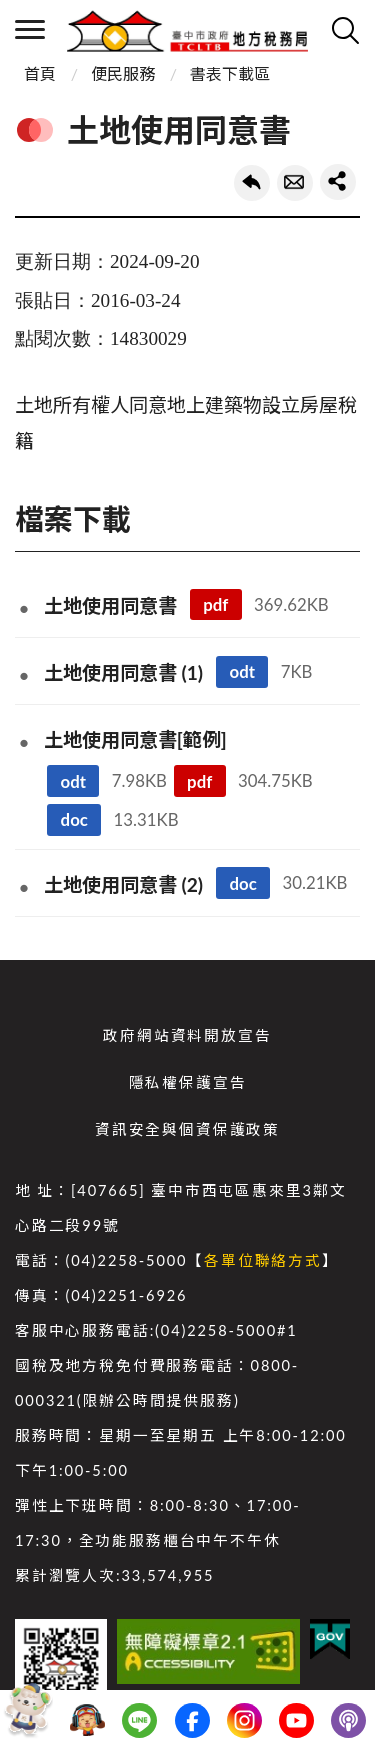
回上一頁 (252, 183)
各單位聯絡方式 (263, 1260)
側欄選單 (30, 29)
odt (242, 671)
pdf (215, 604)
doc (74, 819)
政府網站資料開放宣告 (187, 1035)
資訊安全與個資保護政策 (187, 1129)
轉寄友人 (295, 183)
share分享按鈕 (338, 182)
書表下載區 (230, 73)
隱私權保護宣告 (188, 1082)
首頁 (40, 73)
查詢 (345, 30)
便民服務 (123, 73)
